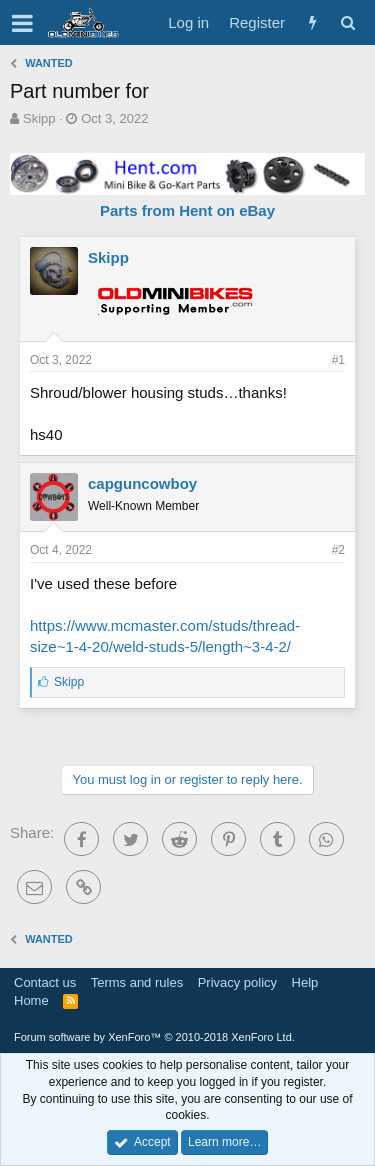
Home (31, 1000)
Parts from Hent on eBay (187, 210)
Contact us (45, 982)
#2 (338, 550)
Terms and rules (137, 982)
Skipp (39, 118)
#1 (338, 360)
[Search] (347, 22)
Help (305, 982)
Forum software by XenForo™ (154, 1037)
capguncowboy (142, 483)
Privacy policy (237, 982)
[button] (22, 23)
